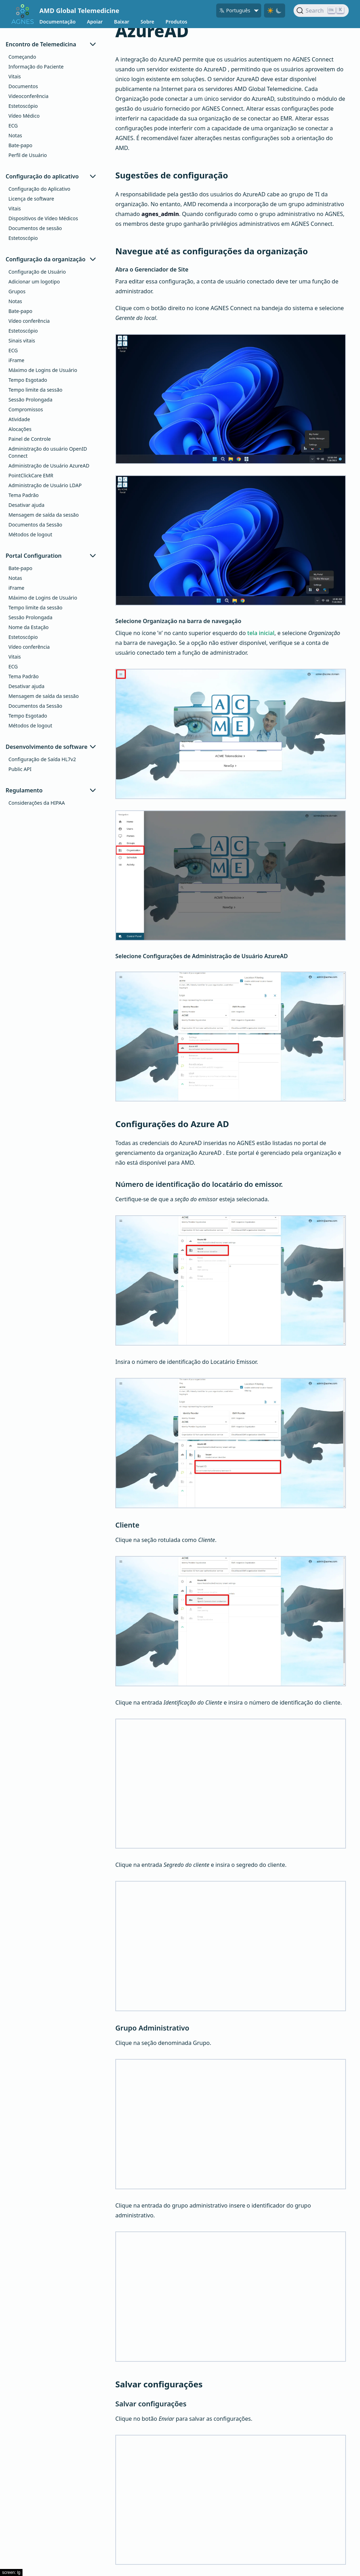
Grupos (16, 291)
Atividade (19, 419)
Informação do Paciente (36, 66)
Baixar (121, 21)
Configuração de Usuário (37, 271)
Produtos (176, 21)
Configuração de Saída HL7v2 (42, 759)
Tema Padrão (23, 495)
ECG (13, 125)
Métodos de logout (30, 534)
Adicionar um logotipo (34, 281)
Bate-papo (20, 145)
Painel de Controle (29, 439)
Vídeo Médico (24, 115)
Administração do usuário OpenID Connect (47, 452)
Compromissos (25, 409)
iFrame (16, 360)
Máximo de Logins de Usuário (42, 370)
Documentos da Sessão (35, 524)
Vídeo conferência (29, 321)
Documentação (57, 21)
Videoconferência (28, 96)
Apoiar (95, 21)
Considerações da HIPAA (36, 802)
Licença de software (31, 198)
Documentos (23, 86)
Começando (22, 56)
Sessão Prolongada (30, 399)
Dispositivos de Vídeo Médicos (43, 218)
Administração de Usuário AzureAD (48, 465)
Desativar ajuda (26, 505)
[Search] (321, 10)
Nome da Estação (28, 627)
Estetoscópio (23, 106)
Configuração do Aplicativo (39, 188)
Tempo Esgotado (27, 380)
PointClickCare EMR (30, 475)
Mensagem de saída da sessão (43, 514)
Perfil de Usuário (27, 155)
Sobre (147, 21)
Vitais (14, 76)
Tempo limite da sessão (35, 389)
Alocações (19, 429)
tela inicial (260, 633)
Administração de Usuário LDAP (45, 485)
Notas (15, 135)
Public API (19, 769)
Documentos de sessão (35, 228)
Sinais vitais (21, 340)
